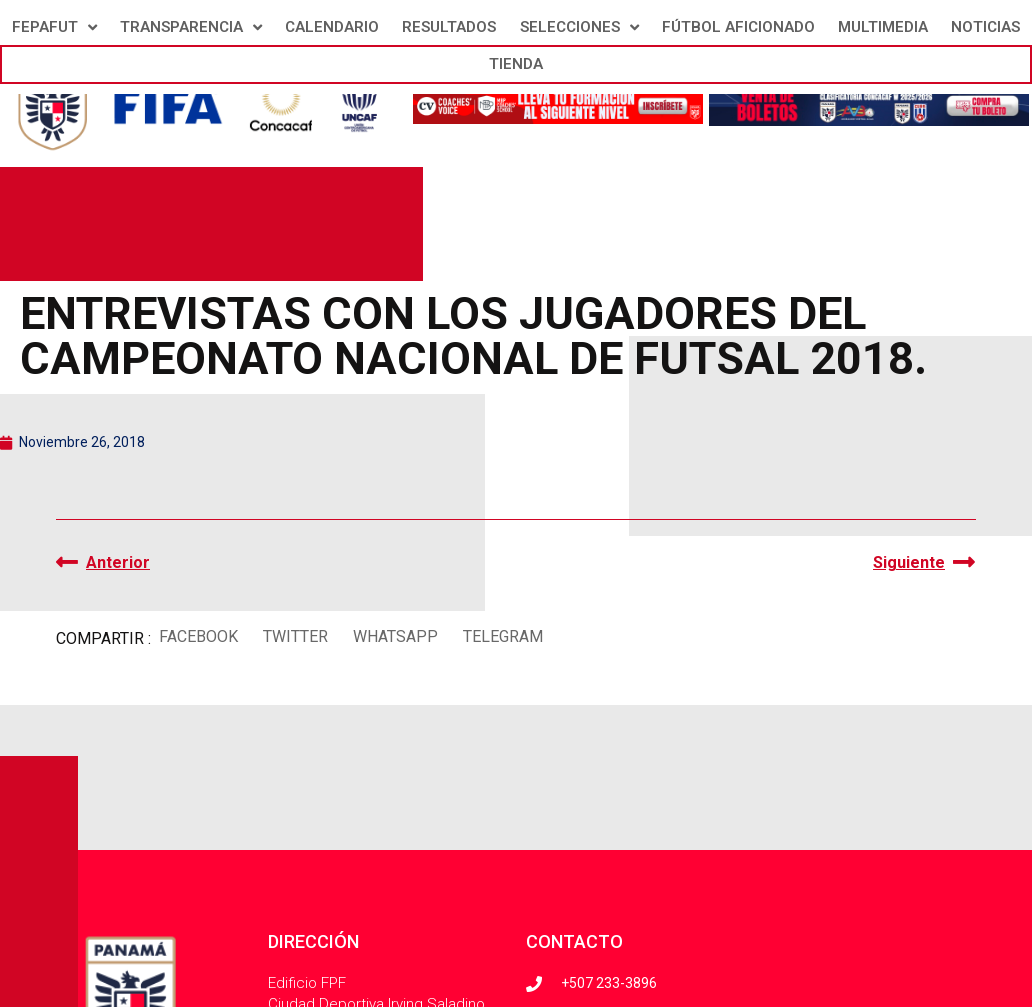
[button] (198, 636)
